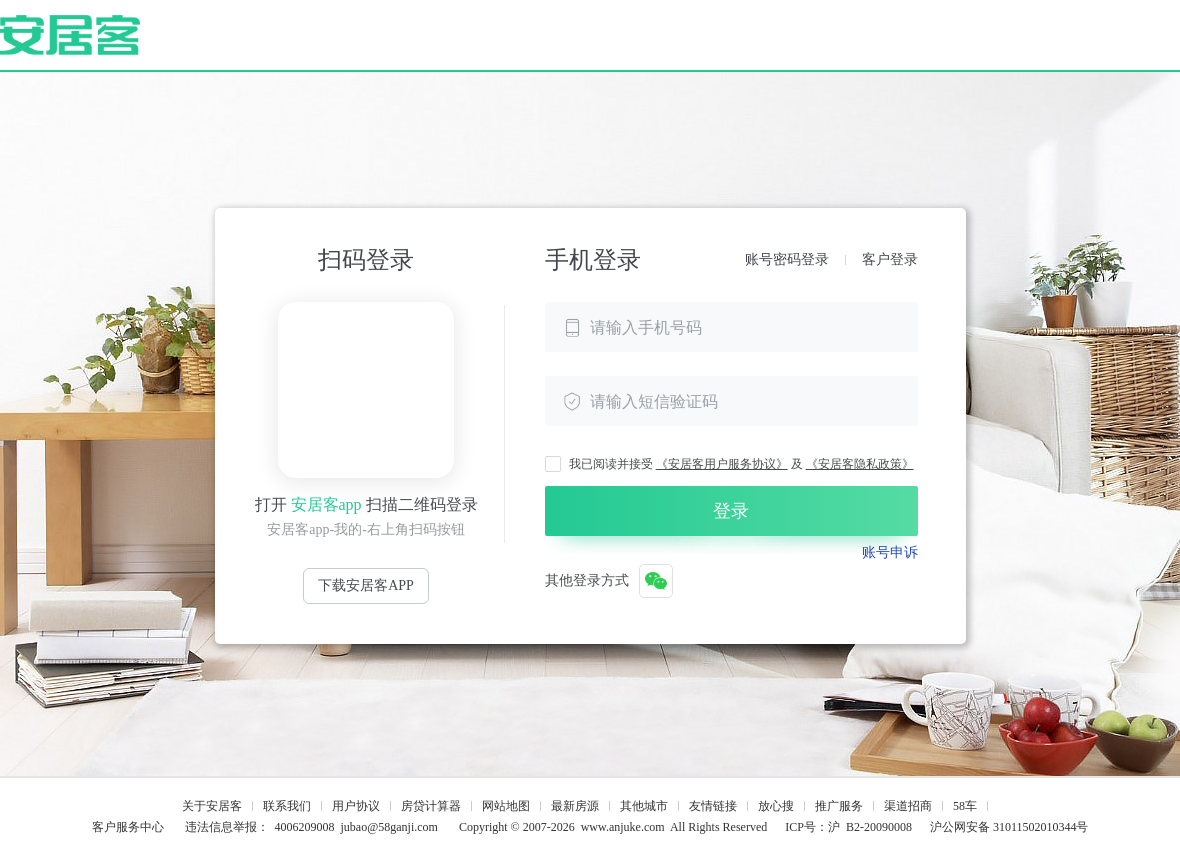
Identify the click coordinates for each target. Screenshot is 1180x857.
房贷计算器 (431, 806)
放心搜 (776, 806)
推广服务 (839, 806)
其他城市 (644, 806)
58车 (965, 806)
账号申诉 (890, 552)
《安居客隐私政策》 (860, 464)
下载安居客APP (366, 585)
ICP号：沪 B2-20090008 (848, 827)
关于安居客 (212, 806)
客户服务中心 (128, 827)
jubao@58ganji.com (389, 827)
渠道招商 (908, 806)
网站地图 (506, 806)
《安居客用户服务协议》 (722, 464)
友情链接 (713, 806)
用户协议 (356, 806)
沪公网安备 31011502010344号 (1009, 827)
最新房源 (575, 806)
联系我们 (287, 806)
